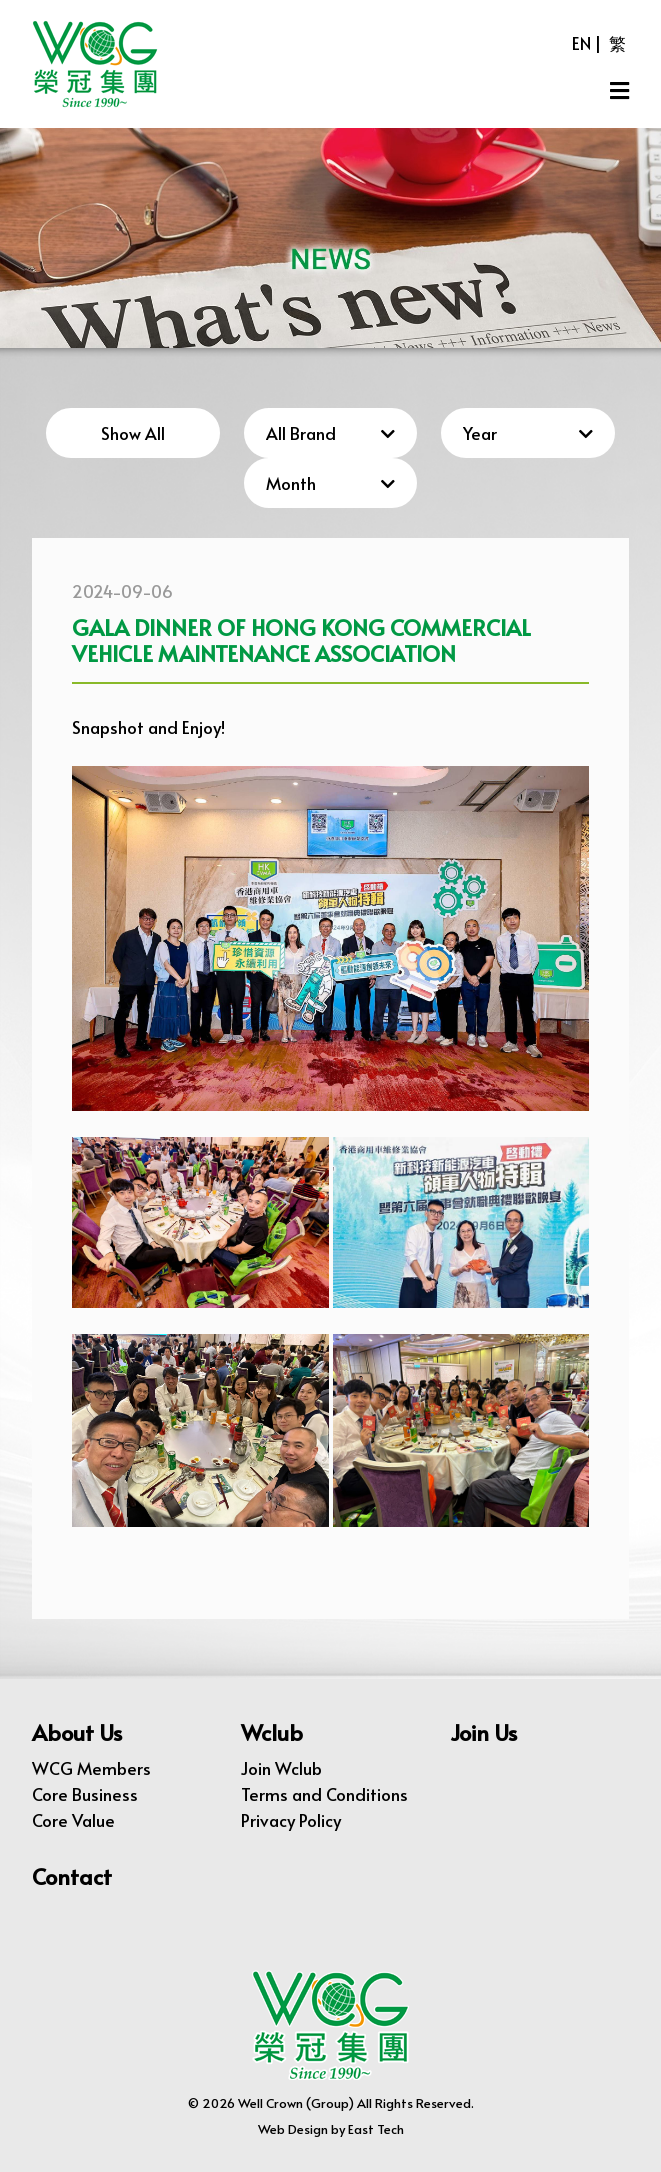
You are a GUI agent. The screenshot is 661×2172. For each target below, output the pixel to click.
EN (581, 43)
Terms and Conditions (324, 1794)
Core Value (73, 1820)
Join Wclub (281, 1768)
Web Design (293, 2129)
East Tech (376, 2129)
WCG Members (91, 1768)
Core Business (85, 1794)
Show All (133, 433)
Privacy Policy (291, 1820)
